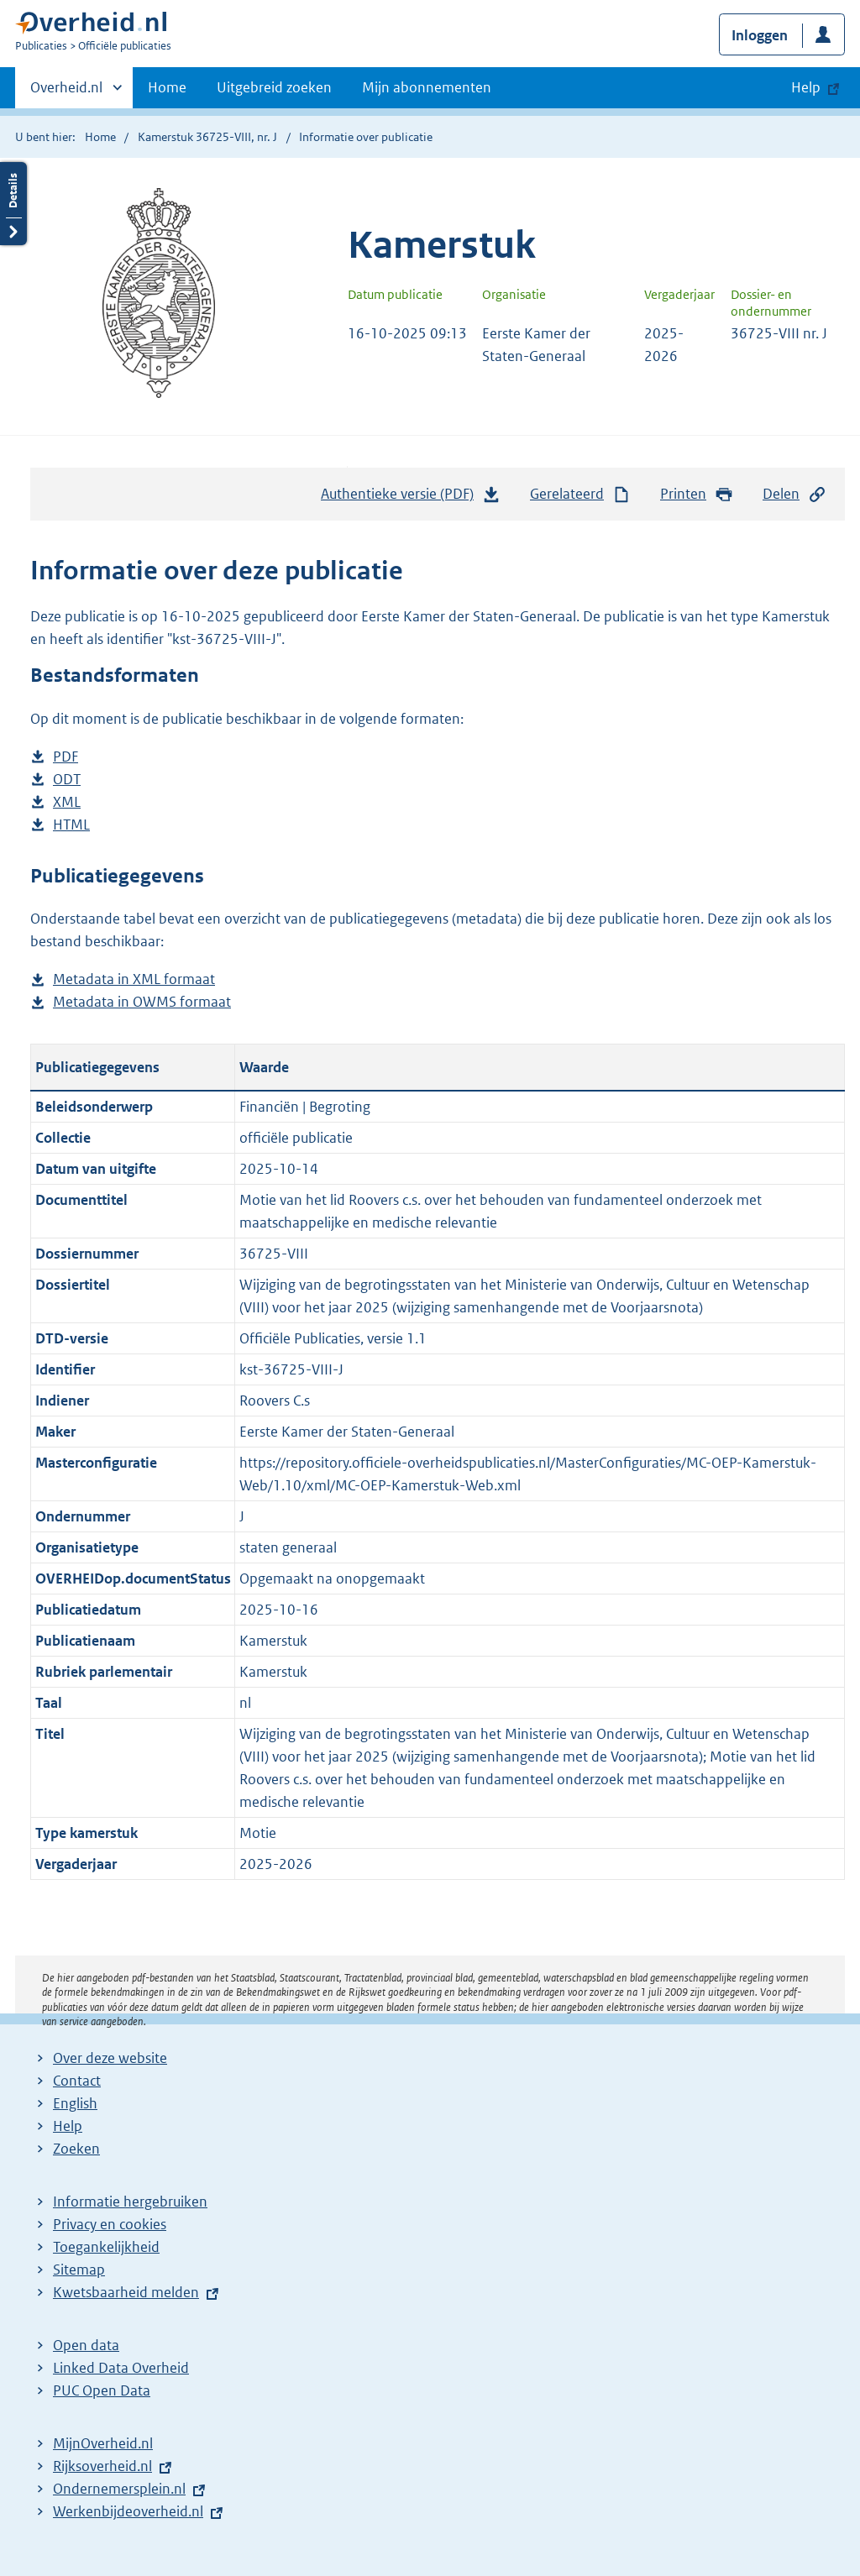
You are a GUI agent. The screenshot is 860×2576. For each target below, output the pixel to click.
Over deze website (110, 2058)
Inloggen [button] (760, 35)
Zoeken (76, 2148)
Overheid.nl (66, 92)
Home (167, 87)
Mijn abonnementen (426, 87)
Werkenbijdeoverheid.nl (128, 2511)
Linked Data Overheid (121, 2368)
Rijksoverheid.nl (102, 2466)
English (75, 2103)
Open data (86, 2345)
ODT (67, 779)
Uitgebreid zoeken (274, 87)
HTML (71, 825)
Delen (794, 494)
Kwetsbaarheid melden (126, 2292)
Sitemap (79, 2269)
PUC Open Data (101, 2390)
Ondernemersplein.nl (119, 2488)
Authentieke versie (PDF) (411, 498)
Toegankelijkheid (106, 2247)
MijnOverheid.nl (103, 2443)
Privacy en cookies (109, 2224)
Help (67, 2126)
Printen (696, 494)
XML (67, 802)
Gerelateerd (580, 494)
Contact (77, 2080)
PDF (65, 757)
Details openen (13, 203)
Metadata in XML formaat (134, 979)
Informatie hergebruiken (130, 2201)
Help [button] (806, 87)
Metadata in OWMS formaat (142, 1002)
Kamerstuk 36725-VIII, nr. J (207, 136)
